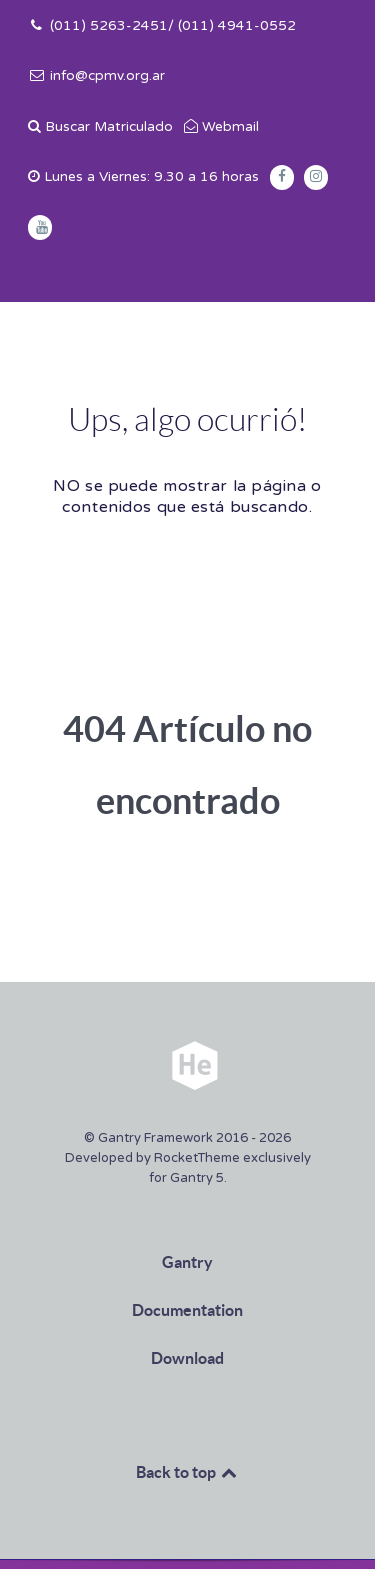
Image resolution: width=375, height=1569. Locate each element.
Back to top (188, 1472)
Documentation (187, 1310)
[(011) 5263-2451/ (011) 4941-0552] (162, 26)
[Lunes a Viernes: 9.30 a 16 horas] (143, 177)
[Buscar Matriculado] (100, 127)
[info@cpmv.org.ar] (96, 76)
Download (187, 1358)
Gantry (187, 1262)
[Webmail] (220, 127)
